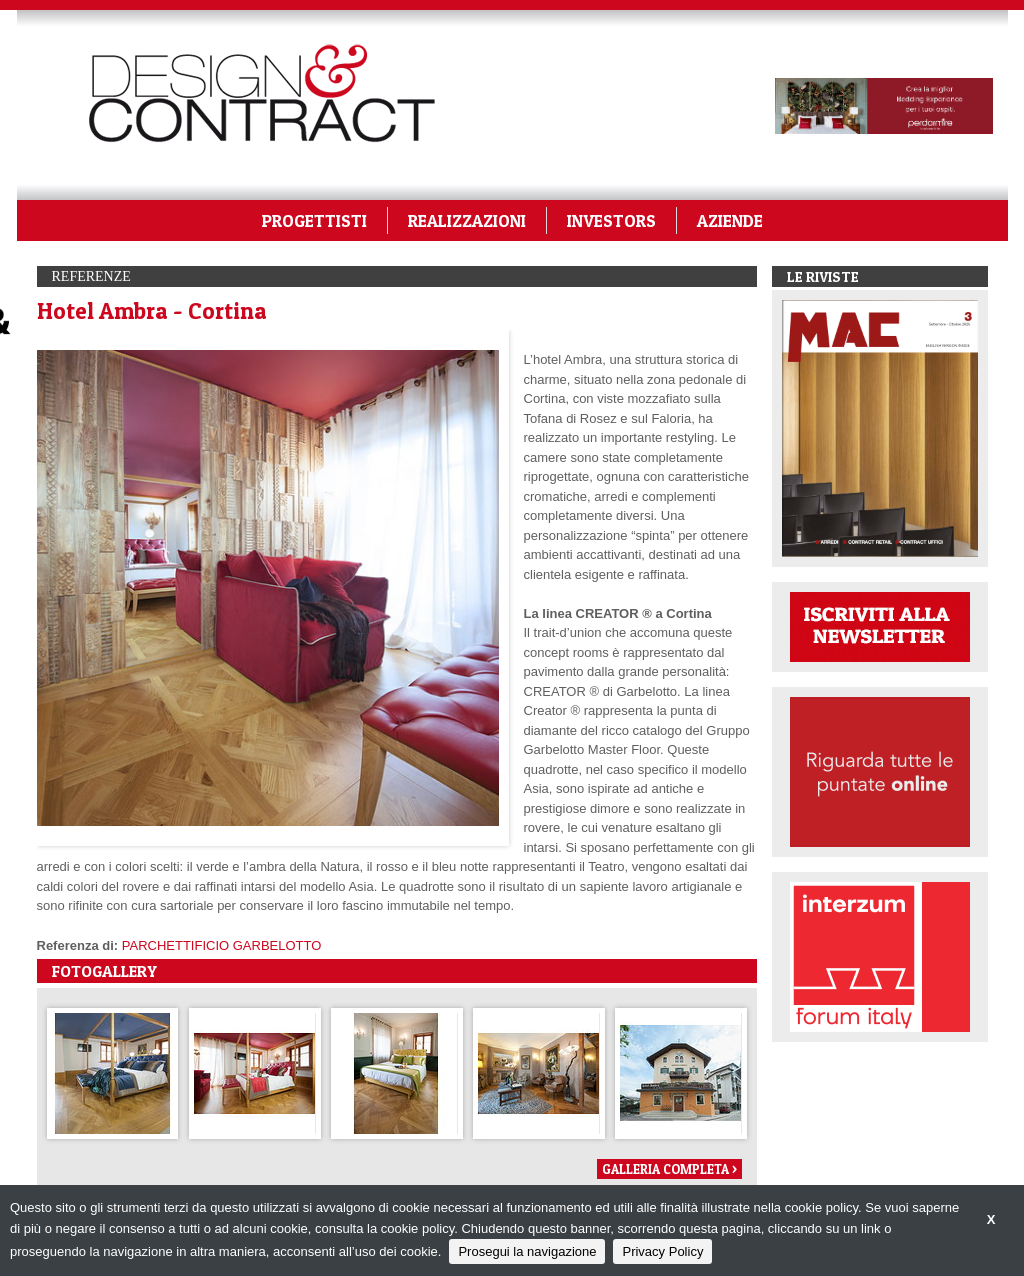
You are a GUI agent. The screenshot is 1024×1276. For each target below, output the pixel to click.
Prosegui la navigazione (527, 1251)
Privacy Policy (662, 1251)
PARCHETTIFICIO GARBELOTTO (222, 945)
